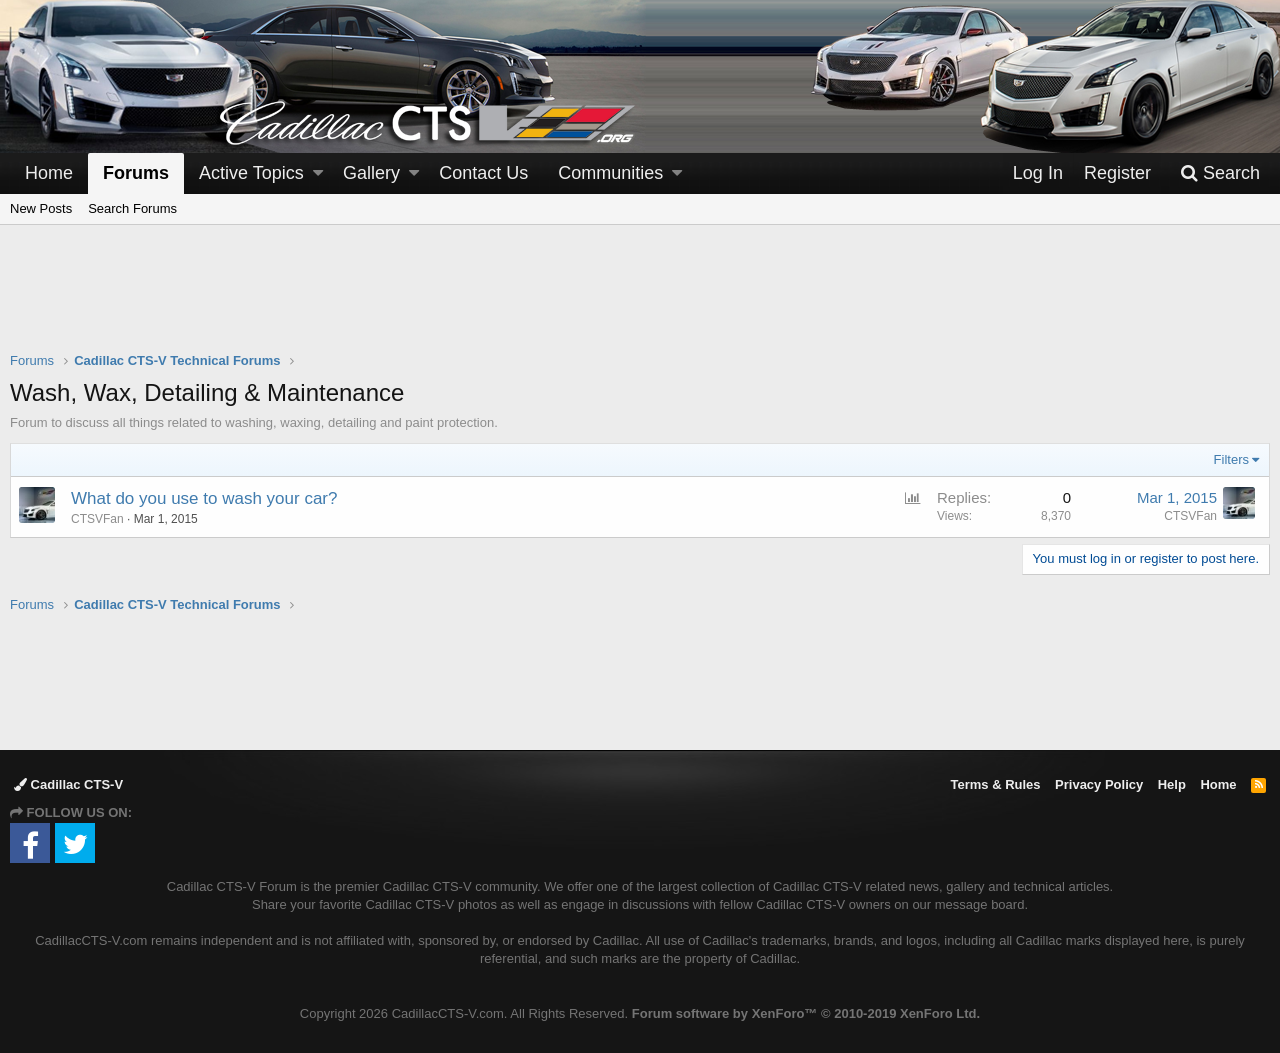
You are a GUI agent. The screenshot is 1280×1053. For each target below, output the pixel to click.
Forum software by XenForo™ (806, 1013)
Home (49, 173)
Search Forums (132, 208)
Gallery (371, 173)
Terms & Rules (995, 784)
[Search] (1220, 173)
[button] (318, 173)
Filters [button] (1231, 459)
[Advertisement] (640, 301)
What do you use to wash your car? (204, 498)
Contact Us (483, 173)
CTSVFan (1190, 516)
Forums (136, 173)
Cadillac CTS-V (68, 784)
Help (1172, 784)
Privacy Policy (1099, 784)
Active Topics (251, 173)
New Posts (41, 208)
